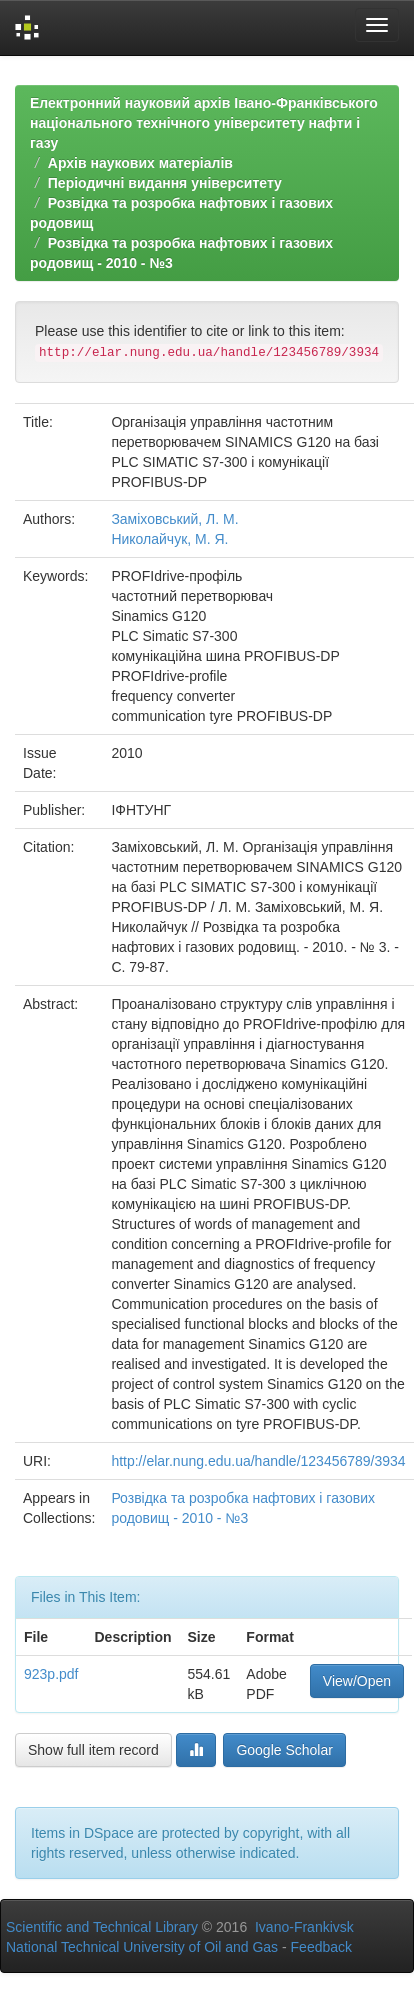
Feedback (321, 1947)
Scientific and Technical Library (102, 1927)
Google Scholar (284, 1750)
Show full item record (93, 1750)
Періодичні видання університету (165, 183)
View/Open (357, 1681)
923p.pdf (51, 1674)
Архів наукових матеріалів (140, 163)
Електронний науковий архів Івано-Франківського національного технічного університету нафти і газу (204, 123)
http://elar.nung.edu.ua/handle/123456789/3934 (258, 1461)
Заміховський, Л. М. (174, 519)
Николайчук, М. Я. (169, 539)
